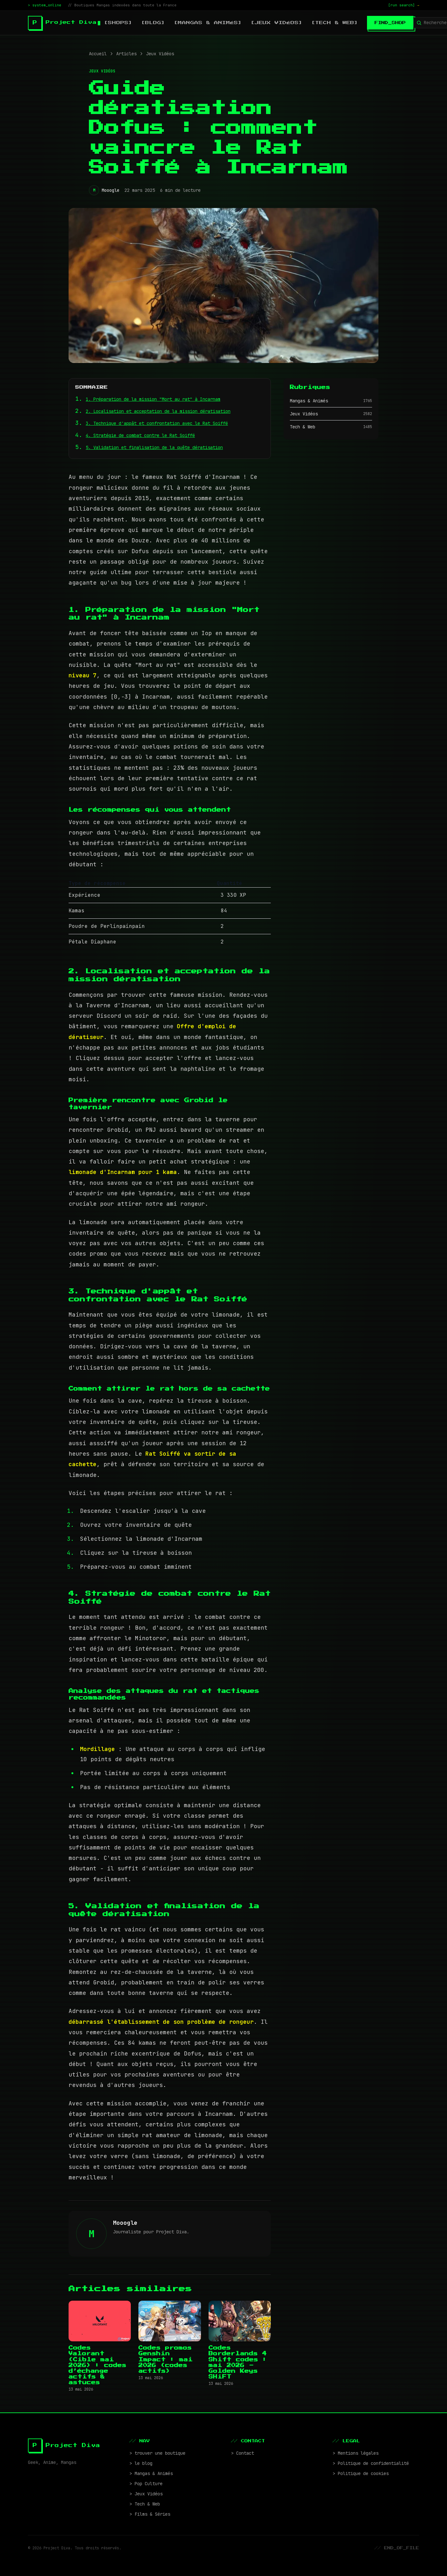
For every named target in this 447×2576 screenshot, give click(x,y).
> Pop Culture (146, 2483)
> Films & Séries (150, 2514)
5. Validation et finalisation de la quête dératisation (154, 447)
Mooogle (110, 190)
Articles (126, 54)
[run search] (403, 5)
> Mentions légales (355, 2453)
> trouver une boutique (157, 2453)
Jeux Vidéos (160, 54)
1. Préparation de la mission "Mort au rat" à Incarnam (153, 399)
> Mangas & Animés (151, 2473)
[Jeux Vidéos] (277, 23)
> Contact (242, 2453)
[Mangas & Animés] (208, 23)
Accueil (98, 54)
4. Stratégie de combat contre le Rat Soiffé (140, 435)
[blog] (153, 23)
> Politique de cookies (361, 2473)
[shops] (118, 23)
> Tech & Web (145, 2504)
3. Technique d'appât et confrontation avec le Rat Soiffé (157, 423)
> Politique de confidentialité (371, 2463)
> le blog (141, 2463)
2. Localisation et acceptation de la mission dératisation (158, 411)
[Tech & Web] (334, 23)
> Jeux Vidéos (146, 2494)
